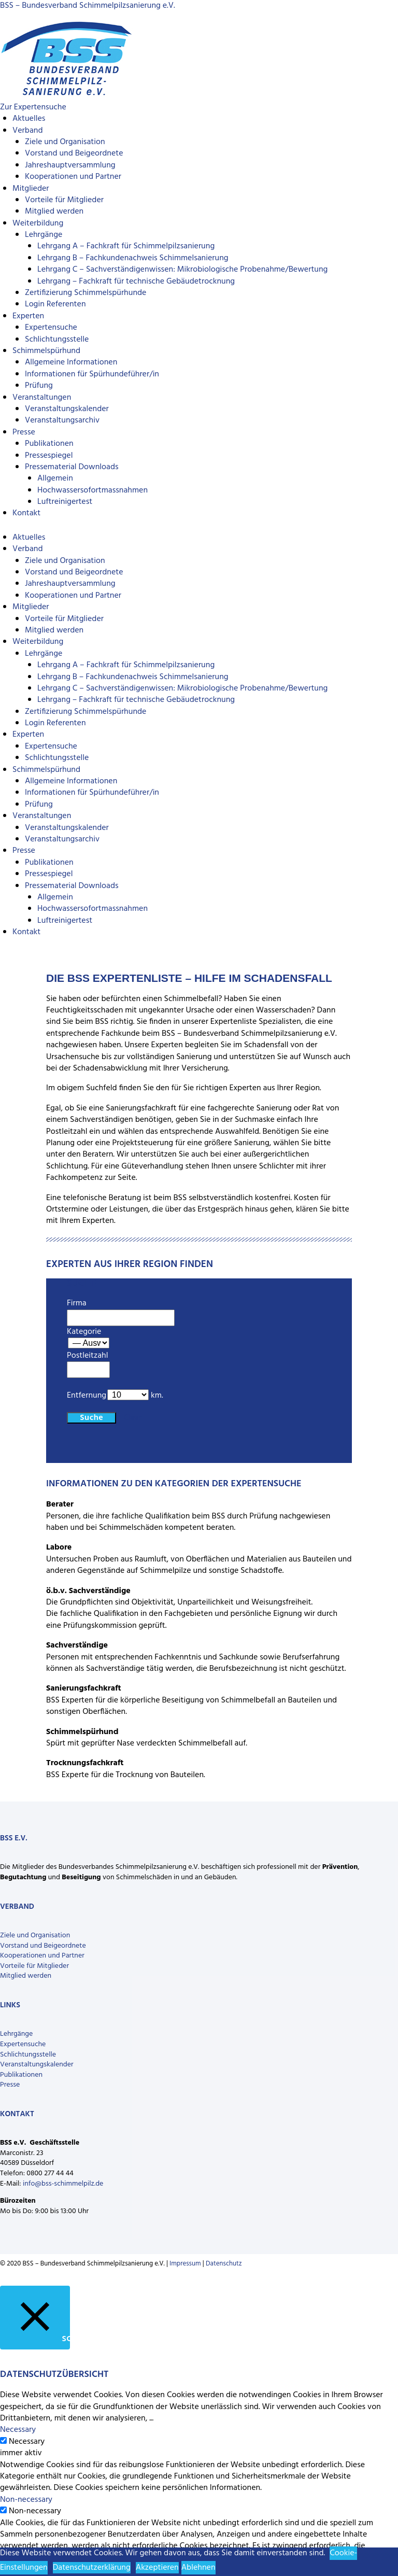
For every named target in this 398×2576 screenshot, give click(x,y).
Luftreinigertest (64, 502)
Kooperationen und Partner (73, 177)
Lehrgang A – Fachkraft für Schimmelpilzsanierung (126, 246)
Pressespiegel (49, 455)
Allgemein (55, 478)
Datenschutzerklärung (92, 2567)
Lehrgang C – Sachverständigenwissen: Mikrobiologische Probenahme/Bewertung (182, 269)
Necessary (27, 2441)
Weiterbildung (37, 223)
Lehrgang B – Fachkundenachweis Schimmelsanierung (133, 258)
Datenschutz (224, 2263)
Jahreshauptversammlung (70, 165)
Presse (23, 432)
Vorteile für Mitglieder (34, 1966)
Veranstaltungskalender (67, 409)
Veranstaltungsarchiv (62, 420)
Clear (132, 1418)
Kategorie (84, 1332)
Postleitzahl (87, 1355)
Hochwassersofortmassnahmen (92, 490)
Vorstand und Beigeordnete (74, 153)
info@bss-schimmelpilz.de (63, 2184)
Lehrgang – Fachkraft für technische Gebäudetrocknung (136, 281)
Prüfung (39, 385)
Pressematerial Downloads (72, 467)
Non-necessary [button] (26, 2500)
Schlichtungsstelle (57, 339)
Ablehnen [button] (198, 2567)
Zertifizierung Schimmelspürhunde (85, 293)
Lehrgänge (43, 235)
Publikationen (49, 444)
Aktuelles (28, 118)
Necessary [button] (18, 2430)
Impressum (185, 2263)
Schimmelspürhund (46, 351)
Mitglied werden (54, 211)
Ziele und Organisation (65, 142)
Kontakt (26, 513)
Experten (28, 316)
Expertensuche (51, 327)
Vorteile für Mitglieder (64, 200)
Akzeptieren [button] (157, 2567)
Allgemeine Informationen (71, 362)
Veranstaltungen (41, 397)
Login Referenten (55, 304)
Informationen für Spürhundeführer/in (92, 374)
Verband (27, 130)
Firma (77, 1303)
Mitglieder (30, 188)
